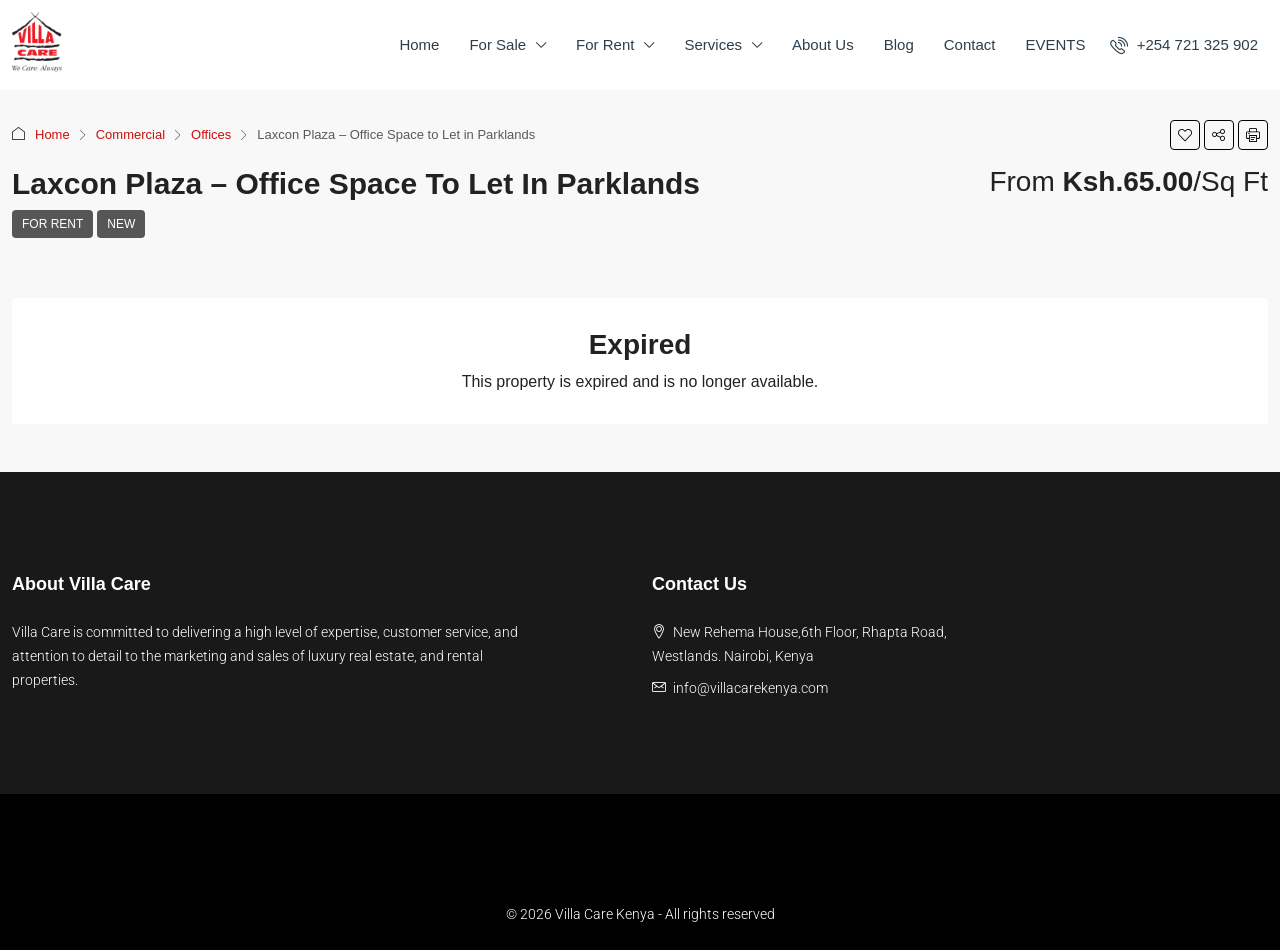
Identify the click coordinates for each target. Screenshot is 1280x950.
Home (419, 44)
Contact (970, 44)
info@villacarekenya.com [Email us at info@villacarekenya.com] (750, 688)
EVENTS (1055, 44)
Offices (211, 134)
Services (713, 44)
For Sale (497, 44)
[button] (1185, 135)
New (121, 224)
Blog (899, 44)
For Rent (605, 44)
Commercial (130, 134)
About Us (823, 44)
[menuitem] (1184, 44)
